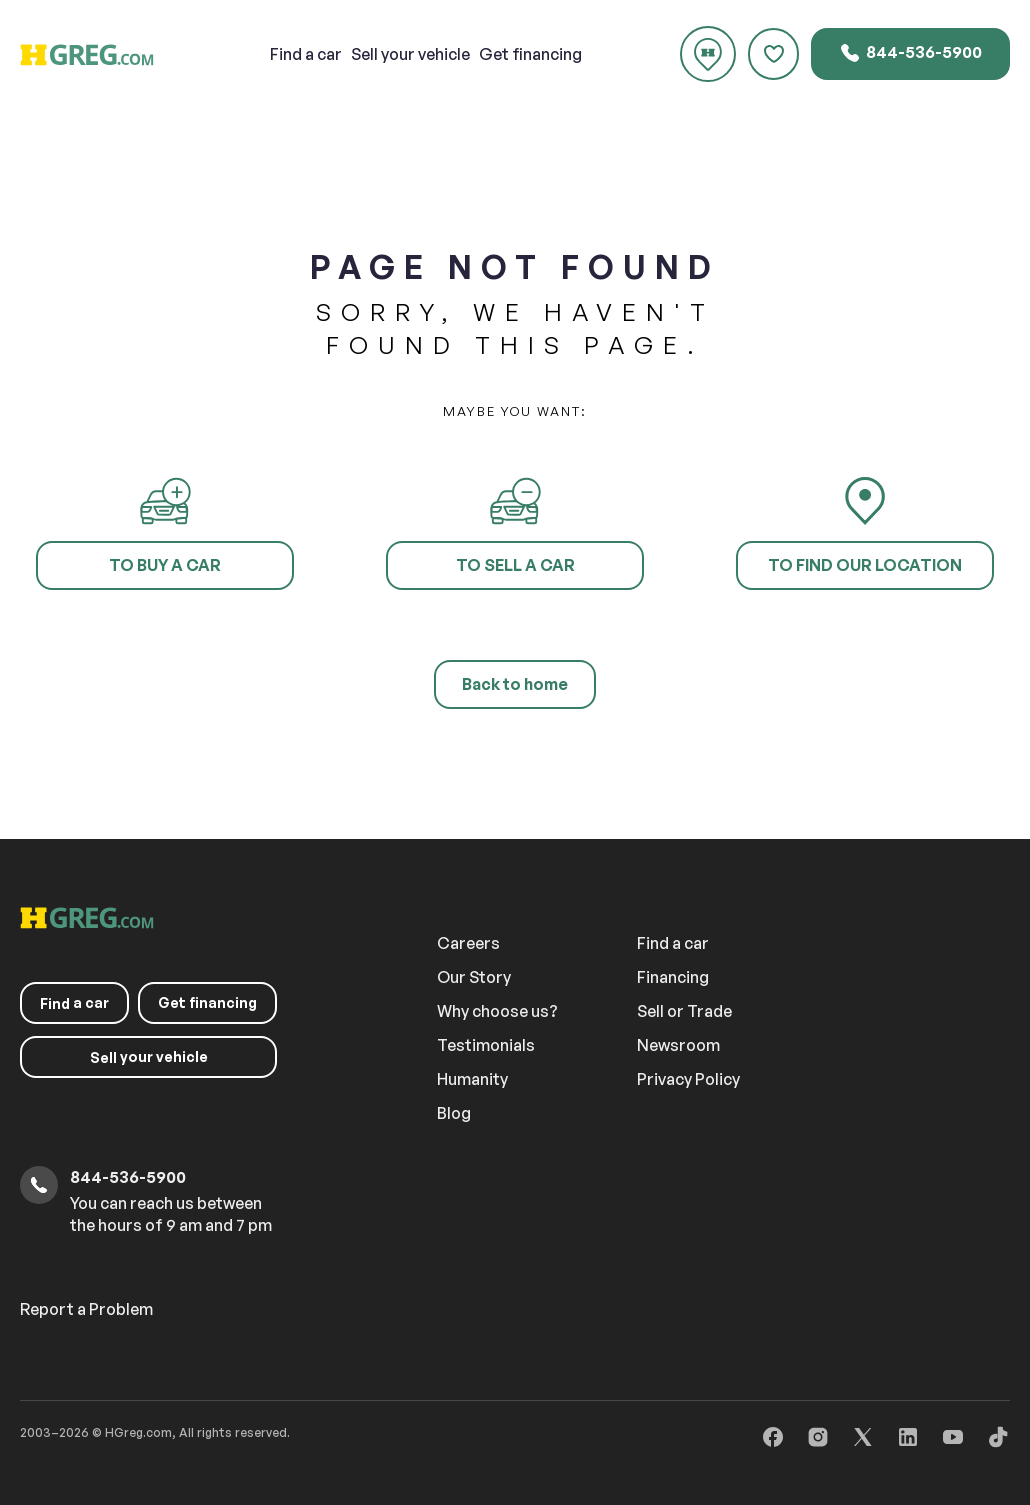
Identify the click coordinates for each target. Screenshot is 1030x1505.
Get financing (530, 54)
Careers (468, 943)
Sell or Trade (684, 1011)
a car (306, 54)
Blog (454, 1113)
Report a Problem (86, 1309)
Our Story (474, 977)
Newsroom (678, 1045)
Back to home (515, 684)
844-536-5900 (910, 53)
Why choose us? (497, 1011)
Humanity (472, 1079)
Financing (673, 977)
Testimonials (486, 1045)
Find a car (673, 943)
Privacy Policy (688, 1079)
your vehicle (410, 54)
